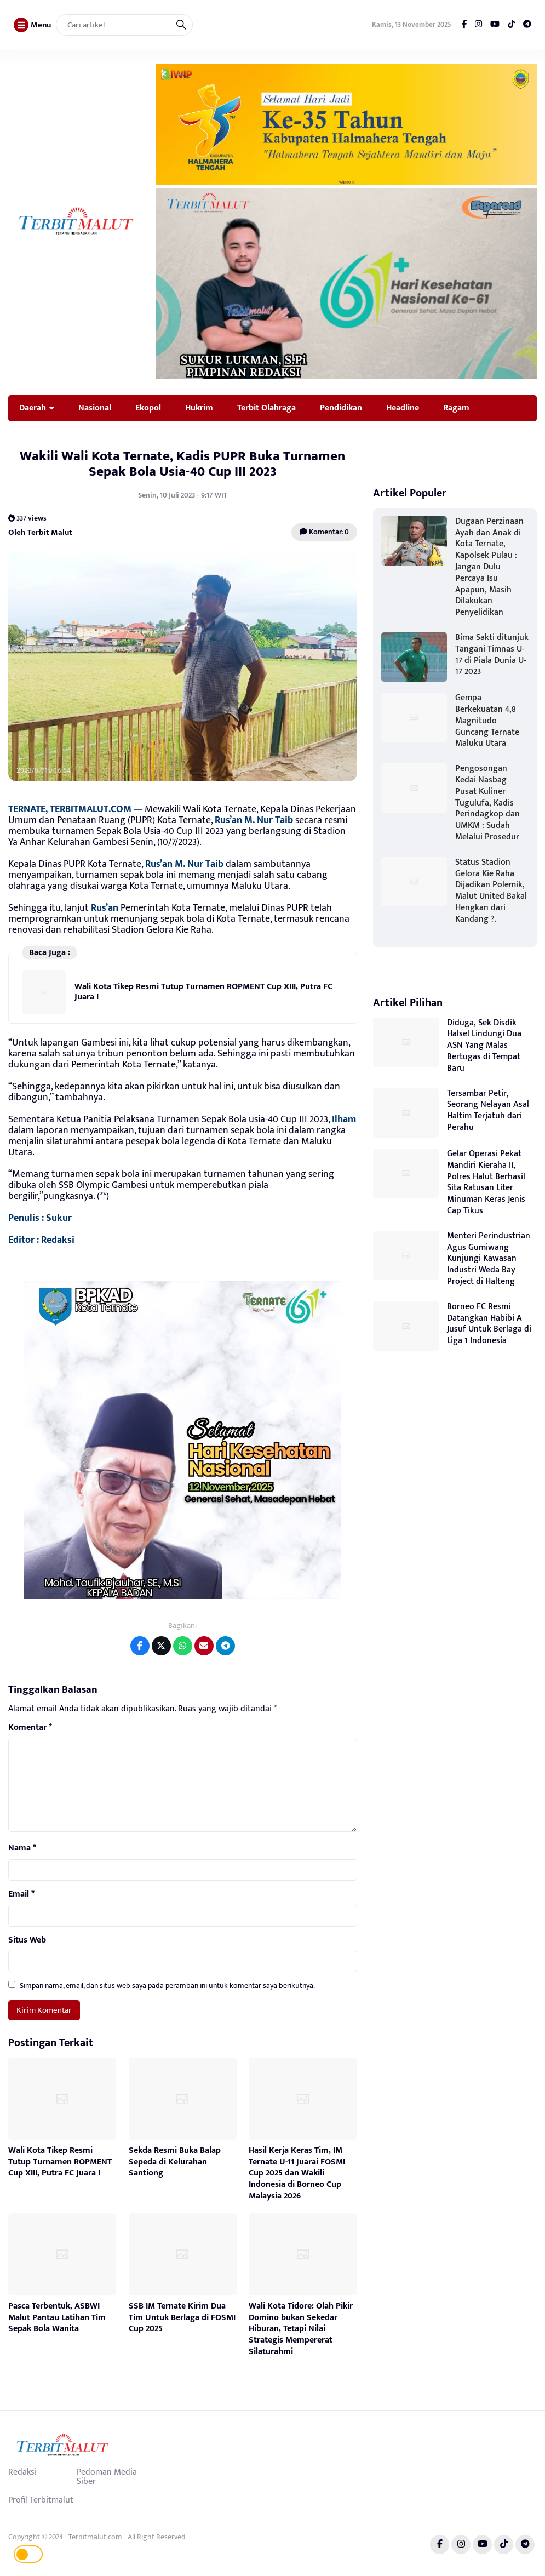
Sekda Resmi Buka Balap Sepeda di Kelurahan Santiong (175, 2162)
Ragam (456, 408)
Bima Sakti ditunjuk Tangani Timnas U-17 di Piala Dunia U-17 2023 (492, 654)
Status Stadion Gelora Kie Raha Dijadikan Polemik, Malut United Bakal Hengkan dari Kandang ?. (491, 891)
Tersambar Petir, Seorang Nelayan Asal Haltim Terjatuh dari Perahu (488, 1110)
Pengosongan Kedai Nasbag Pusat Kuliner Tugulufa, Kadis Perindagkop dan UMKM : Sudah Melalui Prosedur (487, 802)
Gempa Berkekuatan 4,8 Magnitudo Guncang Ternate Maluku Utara (487, 720)
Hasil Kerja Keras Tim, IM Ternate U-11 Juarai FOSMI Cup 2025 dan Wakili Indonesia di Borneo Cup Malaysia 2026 (297, 2173)
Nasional (94, 408)
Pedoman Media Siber (107, 2477)
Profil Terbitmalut (40, 2500)
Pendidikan (341, 408)
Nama (22, 1848)
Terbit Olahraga (266, 408)
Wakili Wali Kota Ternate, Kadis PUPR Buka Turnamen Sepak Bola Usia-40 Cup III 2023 (182, 464)
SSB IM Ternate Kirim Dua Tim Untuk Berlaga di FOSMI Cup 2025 (182, 2318)
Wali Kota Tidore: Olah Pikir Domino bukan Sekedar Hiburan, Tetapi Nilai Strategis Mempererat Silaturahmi (301, 2329)
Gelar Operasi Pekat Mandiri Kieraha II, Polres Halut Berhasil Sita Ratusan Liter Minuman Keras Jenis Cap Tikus (486, 1182)
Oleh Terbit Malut (40, 532)
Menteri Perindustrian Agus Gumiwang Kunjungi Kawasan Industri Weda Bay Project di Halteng (488, 1259)
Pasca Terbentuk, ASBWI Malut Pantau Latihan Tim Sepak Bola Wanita (57, 2318)
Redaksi (22, 2472)
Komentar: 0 (324, 532)
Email (21, 1894)
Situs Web (27, 1940)
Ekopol (148, 408)
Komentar (30, 1728)
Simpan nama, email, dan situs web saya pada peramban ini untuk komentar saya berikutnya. (167, 1985)
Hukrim (199, 408)
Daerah (32, 408)
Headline (402, 408)
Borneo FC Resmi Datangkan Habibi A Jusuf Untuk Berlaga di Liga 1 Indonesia (489, 1323)
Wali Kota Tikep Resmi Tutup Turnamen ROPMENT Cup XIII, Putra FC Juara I (203, 991)
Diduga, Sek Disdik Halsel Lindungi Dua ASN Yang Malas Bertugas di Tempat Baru (484, 1045)
